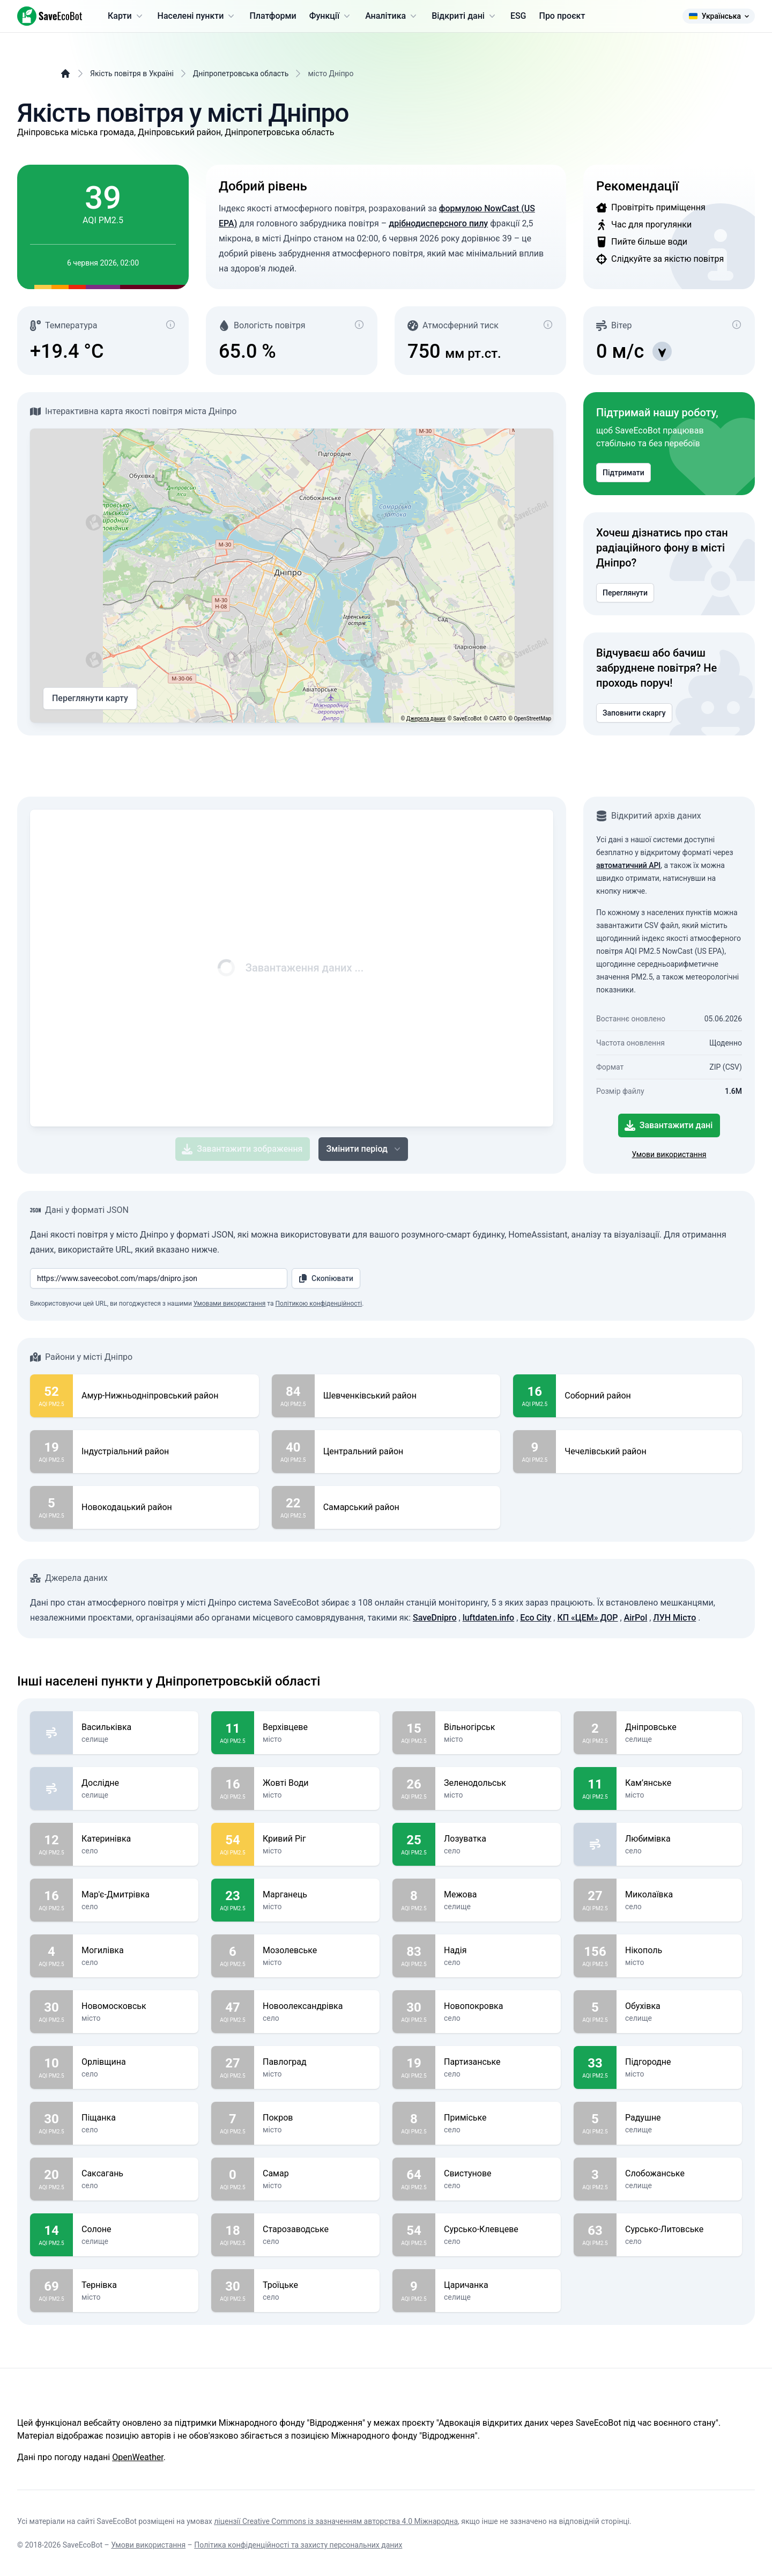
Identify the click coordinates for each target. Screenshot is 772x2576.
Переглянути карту (90, 698)
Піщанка (135, 2117)
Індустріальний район (125, 1451)
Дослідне (135, 1783)
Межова (498, 1894)
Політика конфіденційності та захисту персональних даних (298, 2545)
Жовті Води (317, 1783)
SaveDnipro (435, 1618)
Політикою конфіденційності (318, 1303)
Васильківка (135, 1727)
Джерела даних (426, 719)
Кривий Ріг (317, 1838)
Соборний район (597, 1395)
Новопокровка (498, 2006)
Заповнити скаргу (634, 713)
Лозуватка (498, 1838)
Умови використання (669, 1154)
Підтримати (623, 472)
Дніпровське (679, 1727)
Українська (718, 16)
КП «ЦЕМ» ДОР (587, 1618)
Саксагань (135, 2173)
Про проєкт (562, 16)
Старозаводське (317, 2229)
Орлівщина (135, 2062)
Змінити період (364, 1149)
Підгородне (679, 2062)
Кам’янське (679, 1783)
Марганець (317, 1894)
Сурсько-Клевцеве (498, 2229)
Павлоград (317, 2062)
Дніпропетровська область (241, 73)
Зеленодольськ (498, 1783)
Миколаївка (679, 1894)
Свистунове (498, 2173)
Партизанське (498, 2062)
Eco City (535, 1618)
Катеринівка (135, 1838)
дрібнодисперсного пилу (438, 223)
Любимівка (679, 1838)
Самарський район (361, 1507)
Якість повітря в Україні (132, 73)
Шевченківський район (370, 1395)
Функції (330, 16)
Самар (317, 2173)
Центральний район (363, 1451)
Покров (317, 2117)
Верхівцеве (317, 1727)
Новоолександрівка (317, 2006)
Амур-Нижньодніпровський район (149, 1395)
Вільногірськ (498, 1727)
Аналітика (392, 16)
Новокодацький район (126, 1507)
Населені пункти (197, 16)
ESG (518, 16)
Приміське (498, 2117)
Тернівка (135, 2285)
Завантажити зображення (242, 1149)
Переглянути (625, 592)
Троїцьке (317, 2285)
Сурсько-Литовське (679, 2229)
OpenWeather (137, 2457)
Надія (498, 1950)
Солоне (135, 2229)
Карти (126, 16)
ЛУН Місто (674, 1618)
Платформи (272, 16)
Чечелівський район (605, 1451)
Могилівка (135, 1950)
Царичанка (498, 2285)
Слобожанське (679, 2173)
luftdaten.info (489, 1618)
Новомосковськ (135, 2006)
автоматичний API (628, 865)
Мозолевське (317, 1950)
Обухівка (679, 2006)
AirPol (636, 1618)
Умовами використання (229, 1303)
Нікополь (679, 1950)
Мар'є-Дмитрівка (135, 1894)
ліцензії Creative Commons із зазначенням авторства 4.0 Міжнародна (336, 2521)
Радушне (679, 2117)
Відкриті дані (465, 16)
